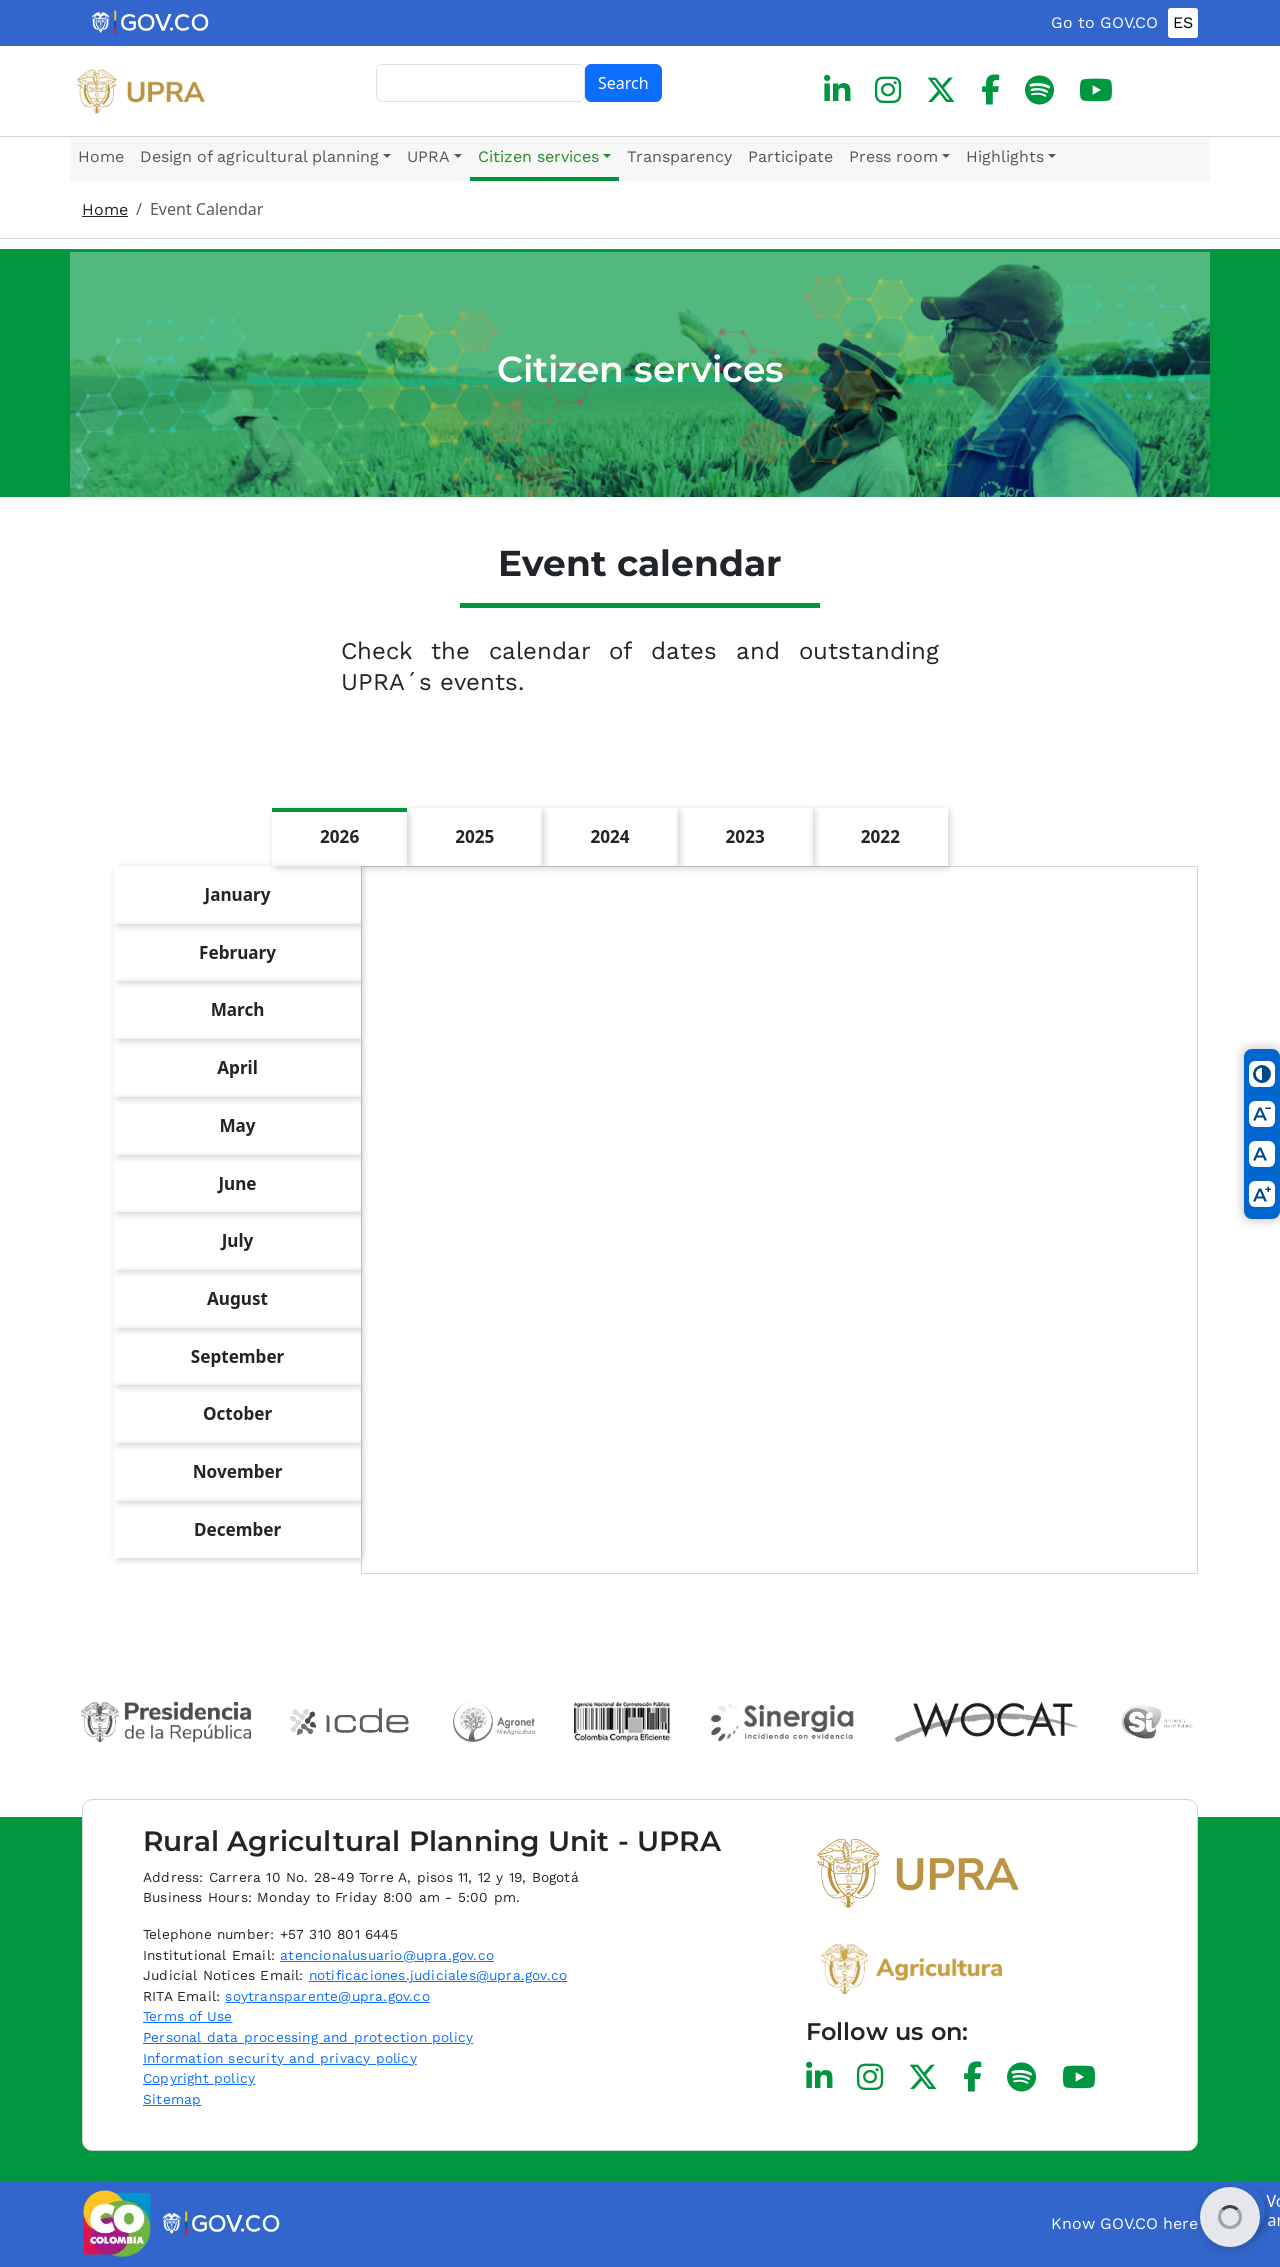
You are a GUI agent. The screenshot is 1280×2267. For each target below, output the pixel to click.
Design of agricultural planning (259, 156)
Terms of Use (187, 2016)
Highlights (1005, 156)
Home (101, 156)
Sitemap (172, 2099)
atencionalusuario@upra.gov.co (387, 1955)
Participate (790, 156)
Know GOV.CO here (1124, 2223)
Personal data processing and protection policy (308, 2037)
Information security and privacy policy (280, 2058)
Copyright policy (199, 2078)
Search (623, 83)
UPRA (428, 156)
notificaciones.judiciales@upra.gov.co (438, 1975)
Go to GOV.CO (1104, 22)
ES (1183, 22)
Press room (893, 156)
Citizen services (538, 156)
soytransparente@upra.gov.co (327, 1996)
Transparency (679, 156)
